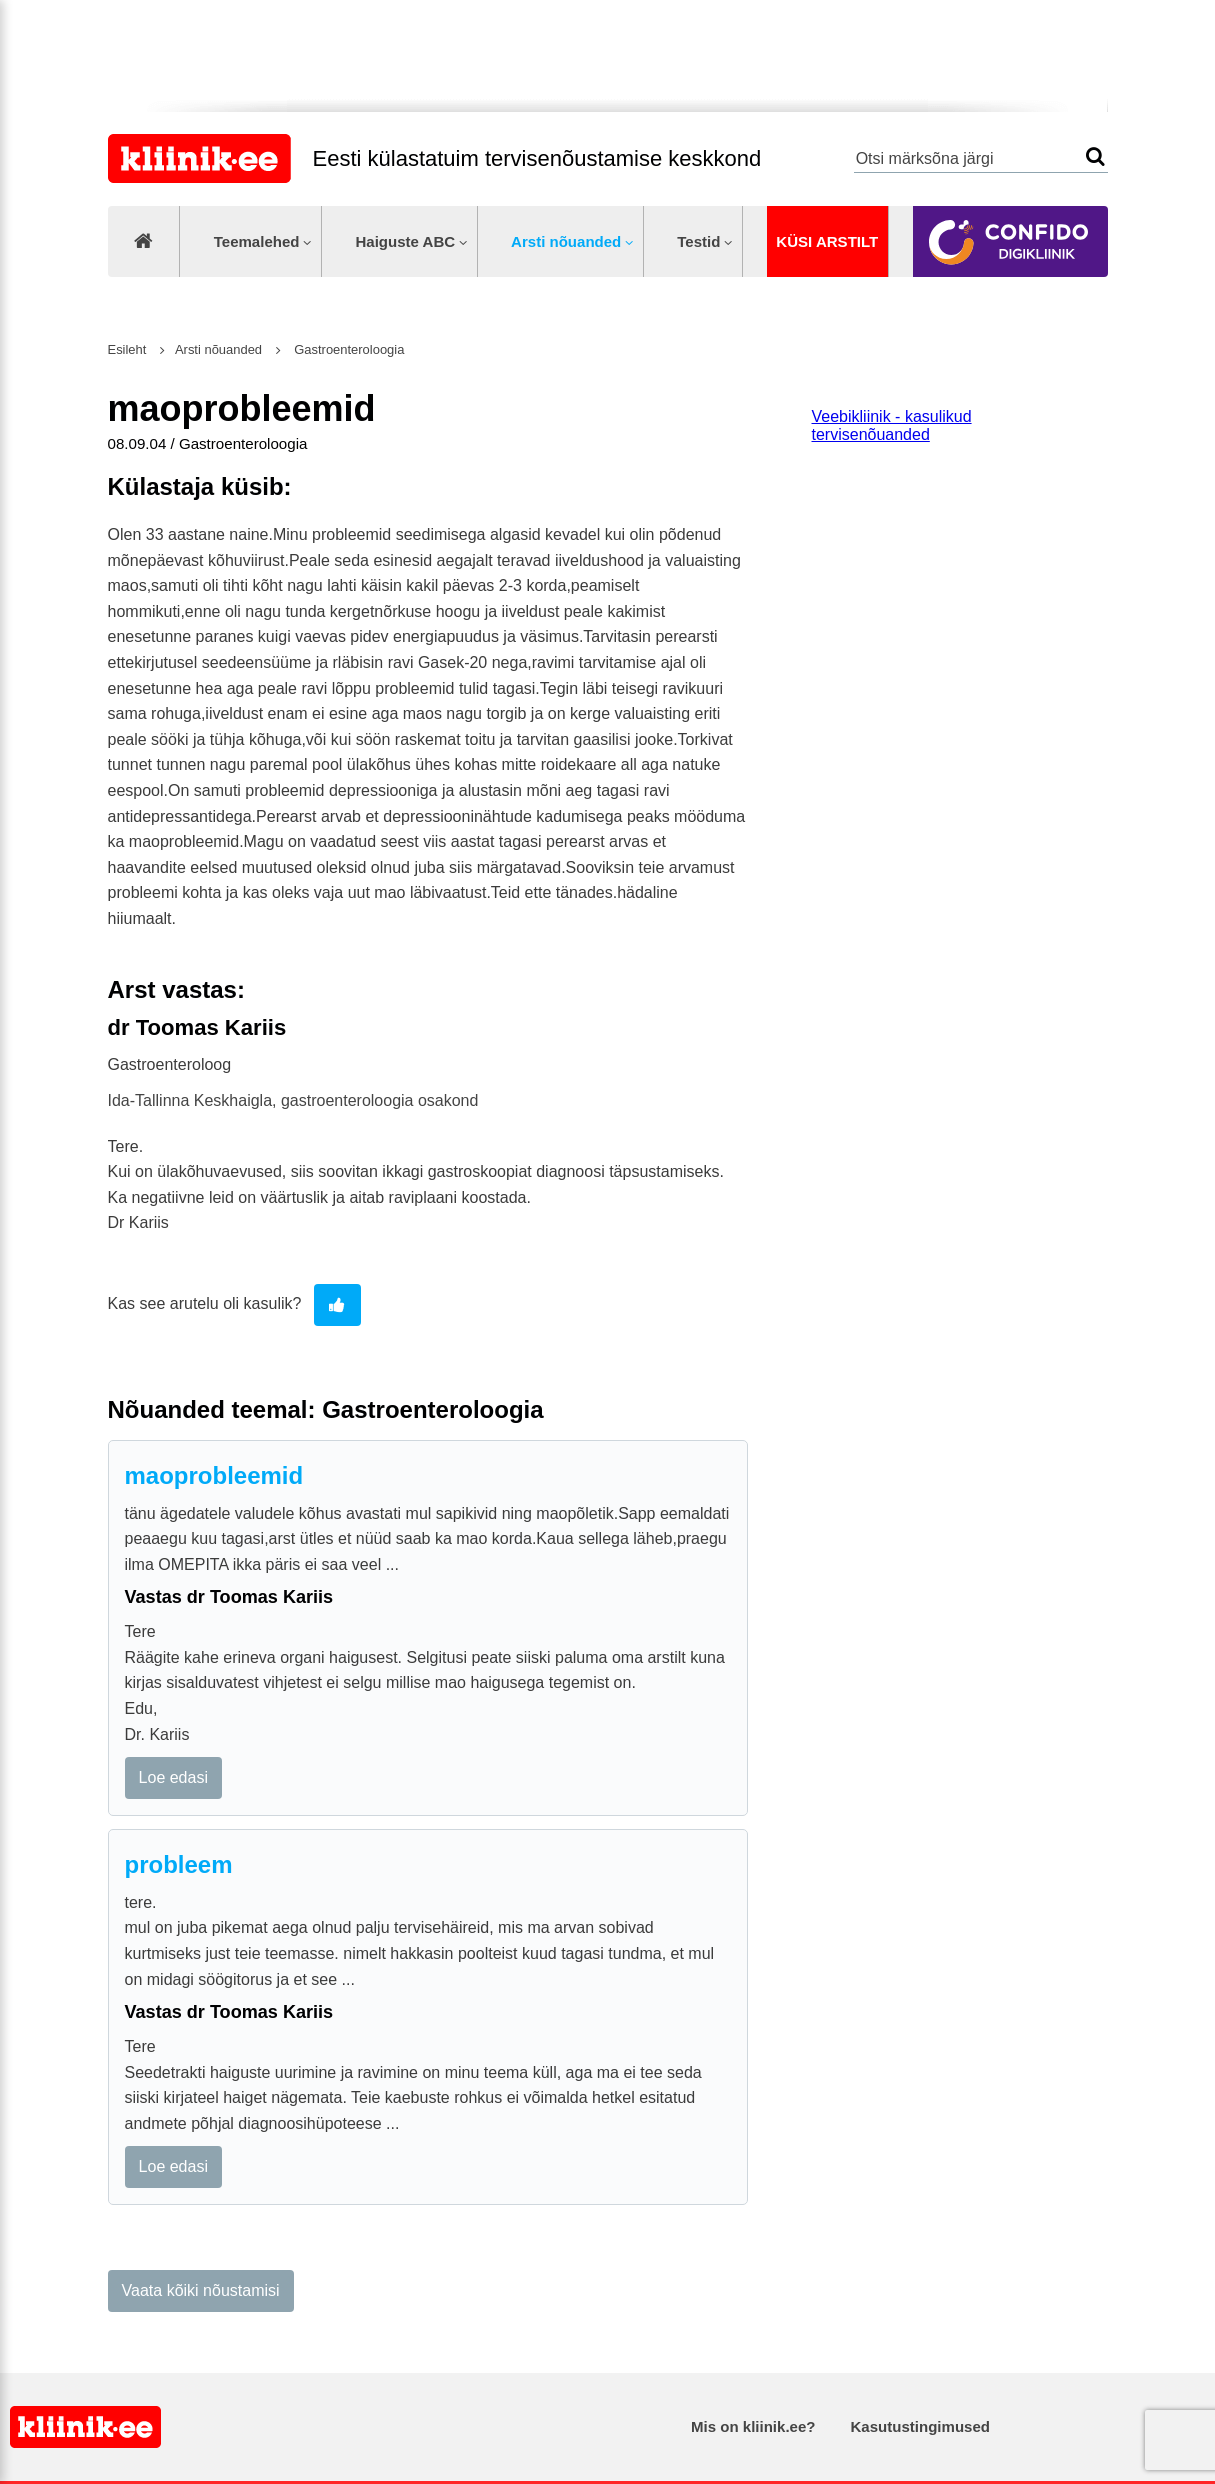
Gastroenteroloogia (348, 349)
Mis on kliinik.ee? (753, 2426)
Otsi (1095, 156)
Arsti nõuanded (566, 241)
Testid (698, 241)
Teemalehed (257, 241)
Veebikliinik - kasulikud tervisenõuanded (892, 425)
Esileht (127, 349)
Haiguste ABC (405, 241)
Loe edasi (173, 1777)
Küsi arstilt (827, 241)
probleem (179, 1864)
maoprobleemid (214, 1475)
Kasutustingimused (920, 2426)
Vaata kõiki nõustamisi (201, 2290)
